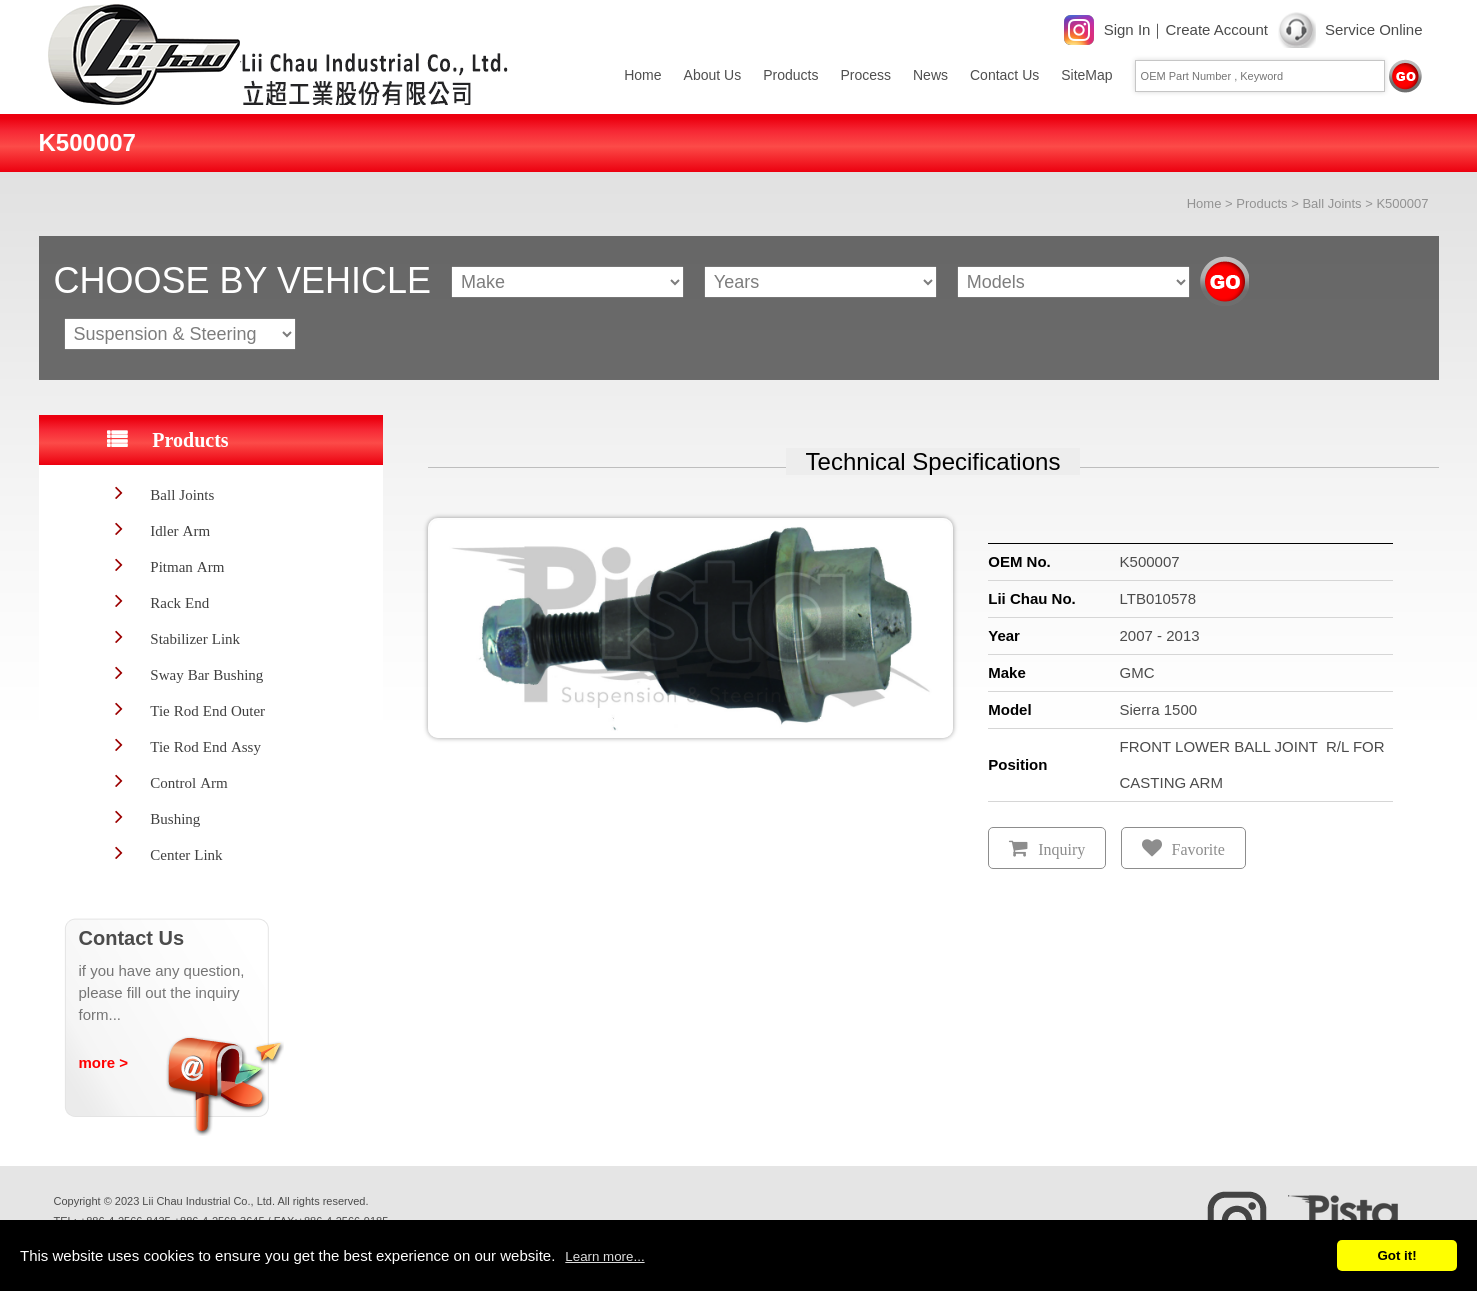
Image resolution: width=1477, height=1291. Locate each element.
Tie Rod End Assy (205, 746)
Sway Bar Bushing (206, 674)
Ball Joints (1331, 203)
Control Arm (188, 782)
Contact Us (1004, 75)
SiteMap (1086, 75)
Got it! (1396, 1255)
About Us (713, 75)
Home (642, 75)
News (930, 75)
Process (865, 75)
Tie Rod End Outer (207, 710)
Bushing (175, 818)
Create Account (1216, 29)
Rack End (179, 602)
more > (104, 1062)
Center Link (186, 854)
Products (790, 75)
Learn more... (604, 1256)
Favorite (1198, 849)
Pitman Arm (187, 566)
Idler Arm (180, 530)
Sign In (1127, 29)
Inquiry (1061, 849)
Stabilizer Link (195, 638)
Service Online (1374, 29)
